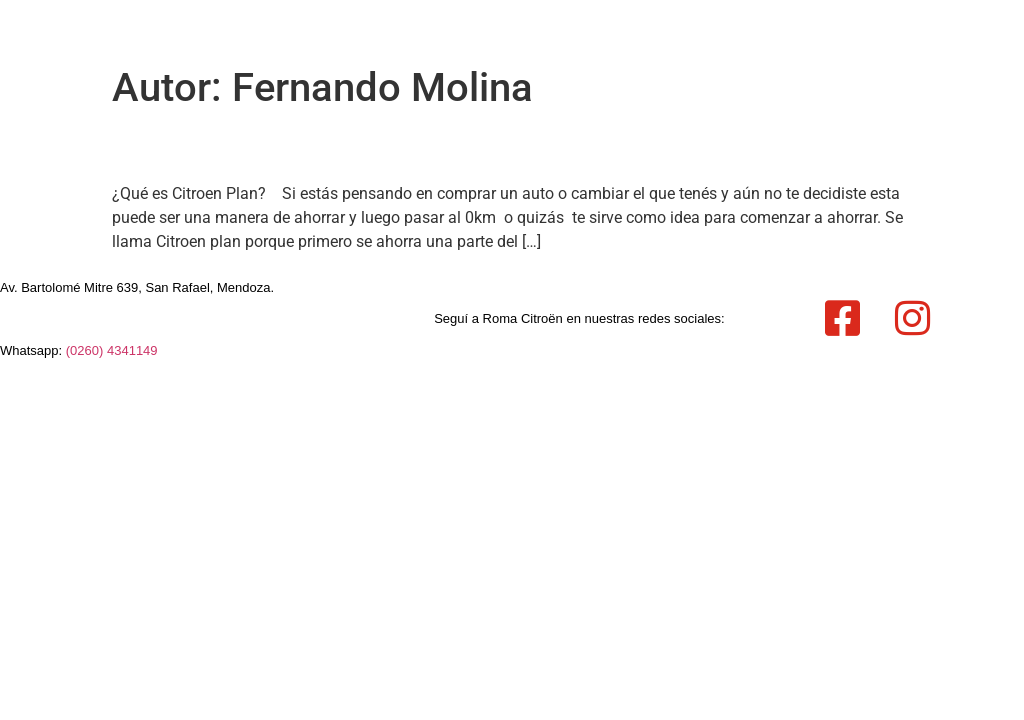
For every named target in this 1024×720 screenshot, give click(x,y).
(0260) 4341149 (112, 350)
